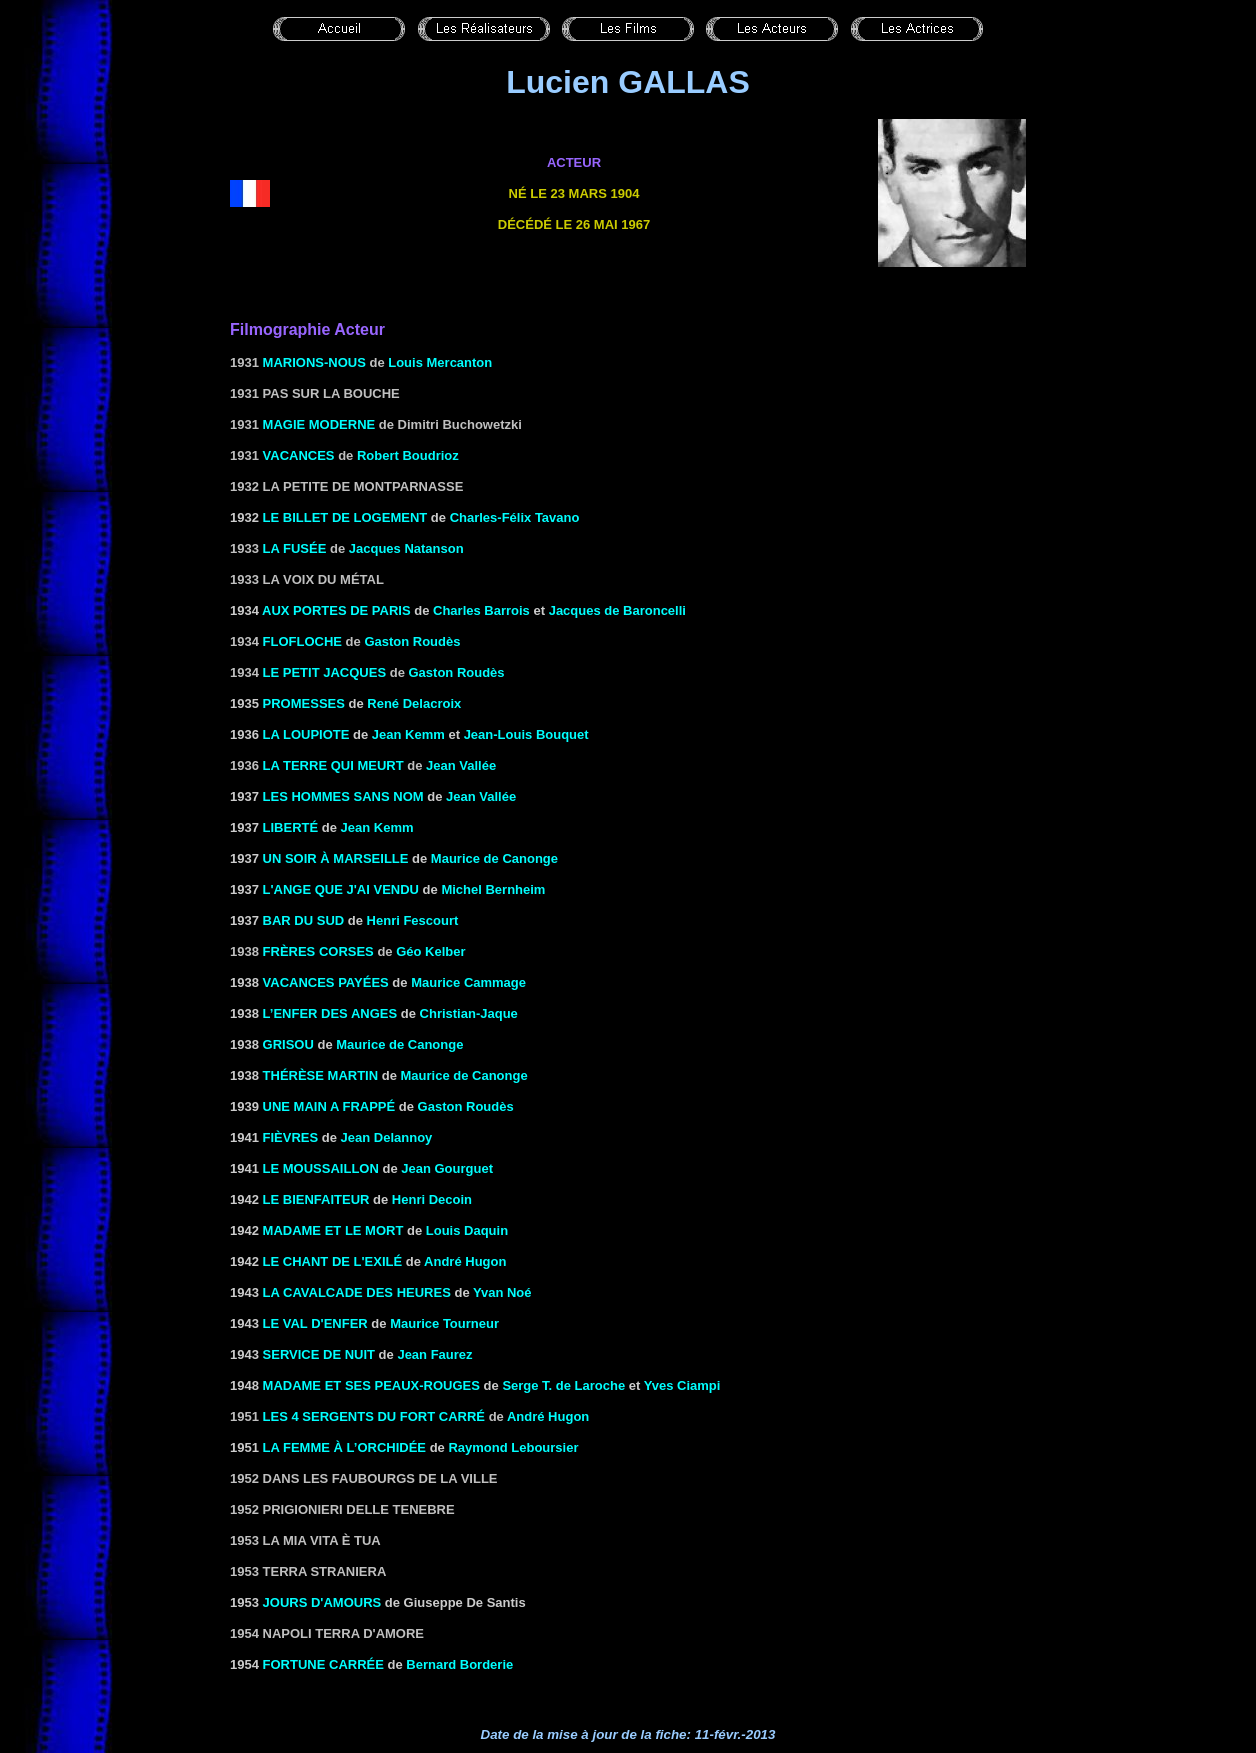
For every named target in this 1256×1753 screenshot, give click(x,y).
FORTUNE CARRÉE (323, 1664)
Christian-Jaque (469, 1013)
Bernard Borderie (459, 1664)
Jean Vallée (461, 765)
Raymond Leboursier (513, 1447)
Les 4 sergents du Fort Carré (374, 1416)
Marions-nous (314, 362)
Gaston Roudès (412, 641)
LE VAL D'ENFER (315, 1323)
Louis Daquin (467, 1230)
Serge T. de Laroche (563, 1385)
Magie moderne (319, 424)
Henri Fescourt (413, 920)
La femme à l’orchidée (344, 1447)
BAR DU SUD (304, 920)
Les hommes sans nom (343, 796)
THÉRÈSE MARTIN (321, 1075)
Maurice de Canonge (494, 858)
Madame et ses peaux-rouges (371, 1385)
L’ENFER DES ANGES (330, 1013)
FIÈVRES (291, 1137)
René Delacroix (414, 703)
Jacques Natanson (406, 548)
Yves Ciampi (682, 1385)
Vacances (299, 455)
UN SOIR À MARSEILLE (336, 858)
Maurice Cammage (468, 982)
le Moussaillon (321, 1168)
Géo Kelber (430, 951)
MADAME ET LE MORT (333, 1230)
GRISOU (288, 1044)
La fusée (295, 548)
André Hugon (465, 1261)
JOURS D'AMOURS (322, 1602)
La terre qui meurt (333, 765)
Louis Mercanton (440, 362)
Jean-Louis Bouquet (526, 734)
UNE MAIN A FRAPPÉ (329, 1106)
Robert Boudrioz (408, 455)
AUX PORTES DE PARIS (336, 610)
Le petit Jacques (325, 672)
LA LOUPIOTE (306, 734)
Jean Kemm (408, 734)
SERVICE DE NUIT (319, 1354)
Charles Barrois (481, 610)
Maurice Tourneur (444, 1323)
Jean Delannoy (387, 1137)
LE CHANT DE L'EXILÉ (333, 1261)
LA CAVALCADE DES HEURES (357, 1292)
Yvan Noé (502, 1292)
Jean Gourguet (447, 1168)
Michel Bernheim (493, 889)
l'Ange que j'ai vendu (341, 889)
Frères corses (318, 951)
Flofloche (302, 641)
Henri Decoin (432, 1199)
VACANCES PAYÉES (326, 982)
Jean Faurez (434, 1354)
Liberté (291, 827)
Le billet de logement (345, 517)
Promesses (304, 703)
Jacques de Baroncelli (617, 610)
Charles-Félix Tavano (515, 517)
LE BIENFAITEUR (316, 1199)
